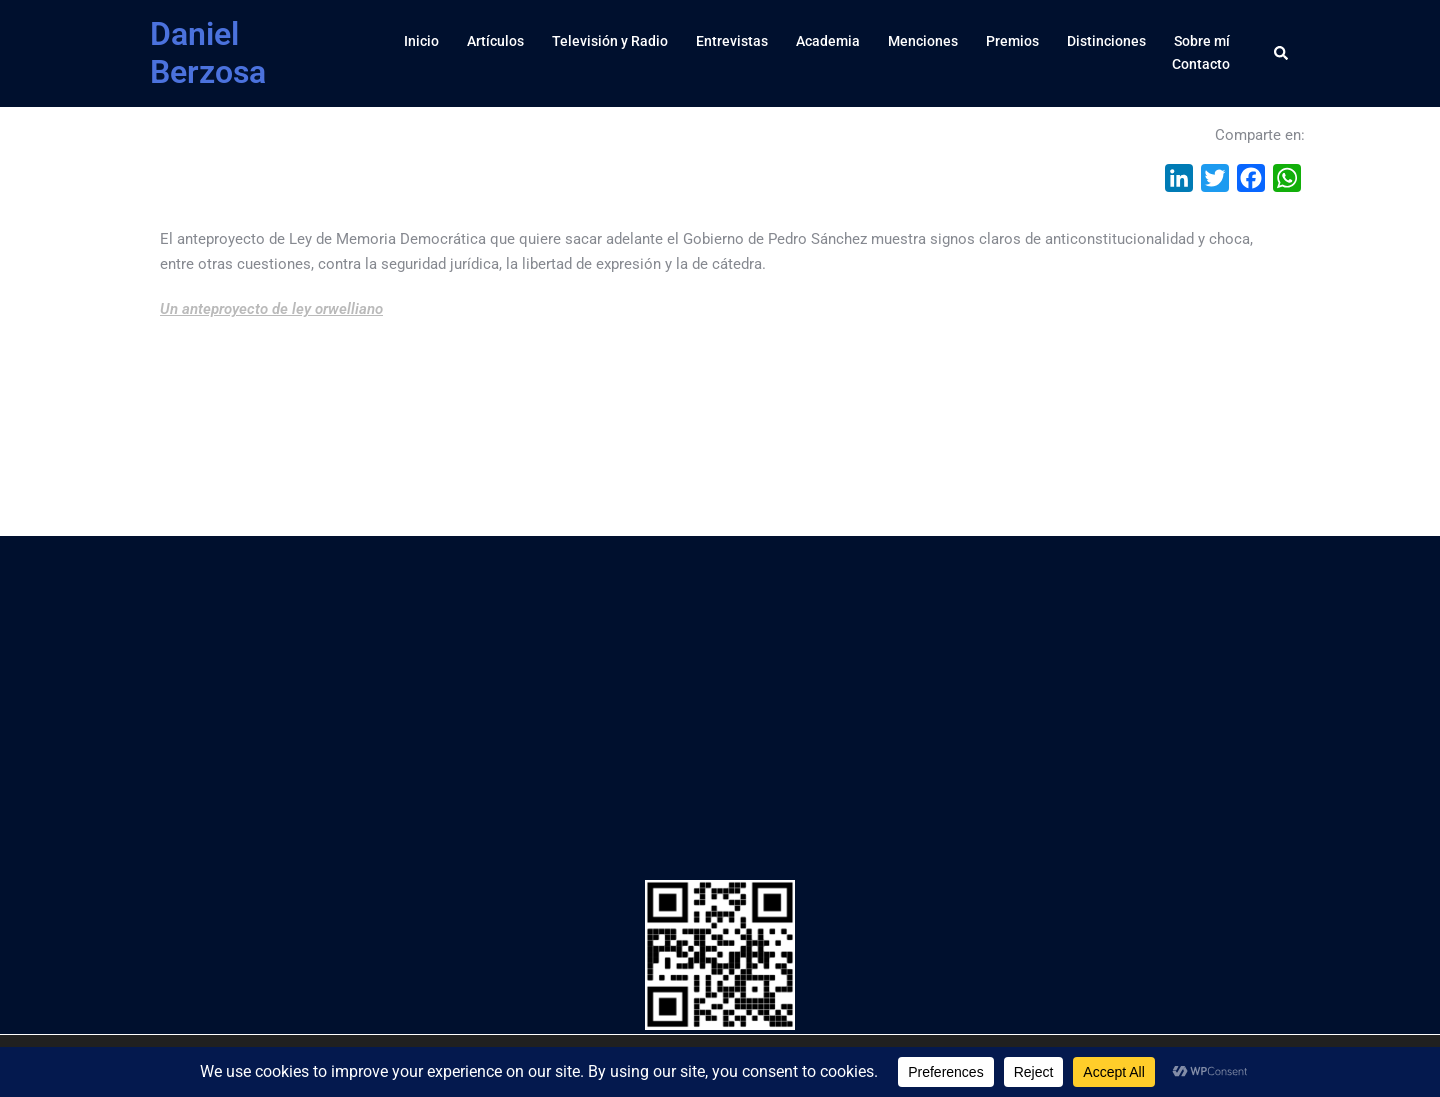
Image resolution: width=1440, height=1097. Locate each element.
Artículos (495, 41)
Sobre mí (1202, 41)
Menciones (923, 41)
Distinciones (1106, 41)
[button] (1282, 53)
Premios (1012, 41)
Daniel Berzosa (208, 53)
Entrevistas (732, 41)
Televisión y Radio (610, 41)
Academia (828, 41)
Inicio (421, 41)
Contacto (1201, 64)
